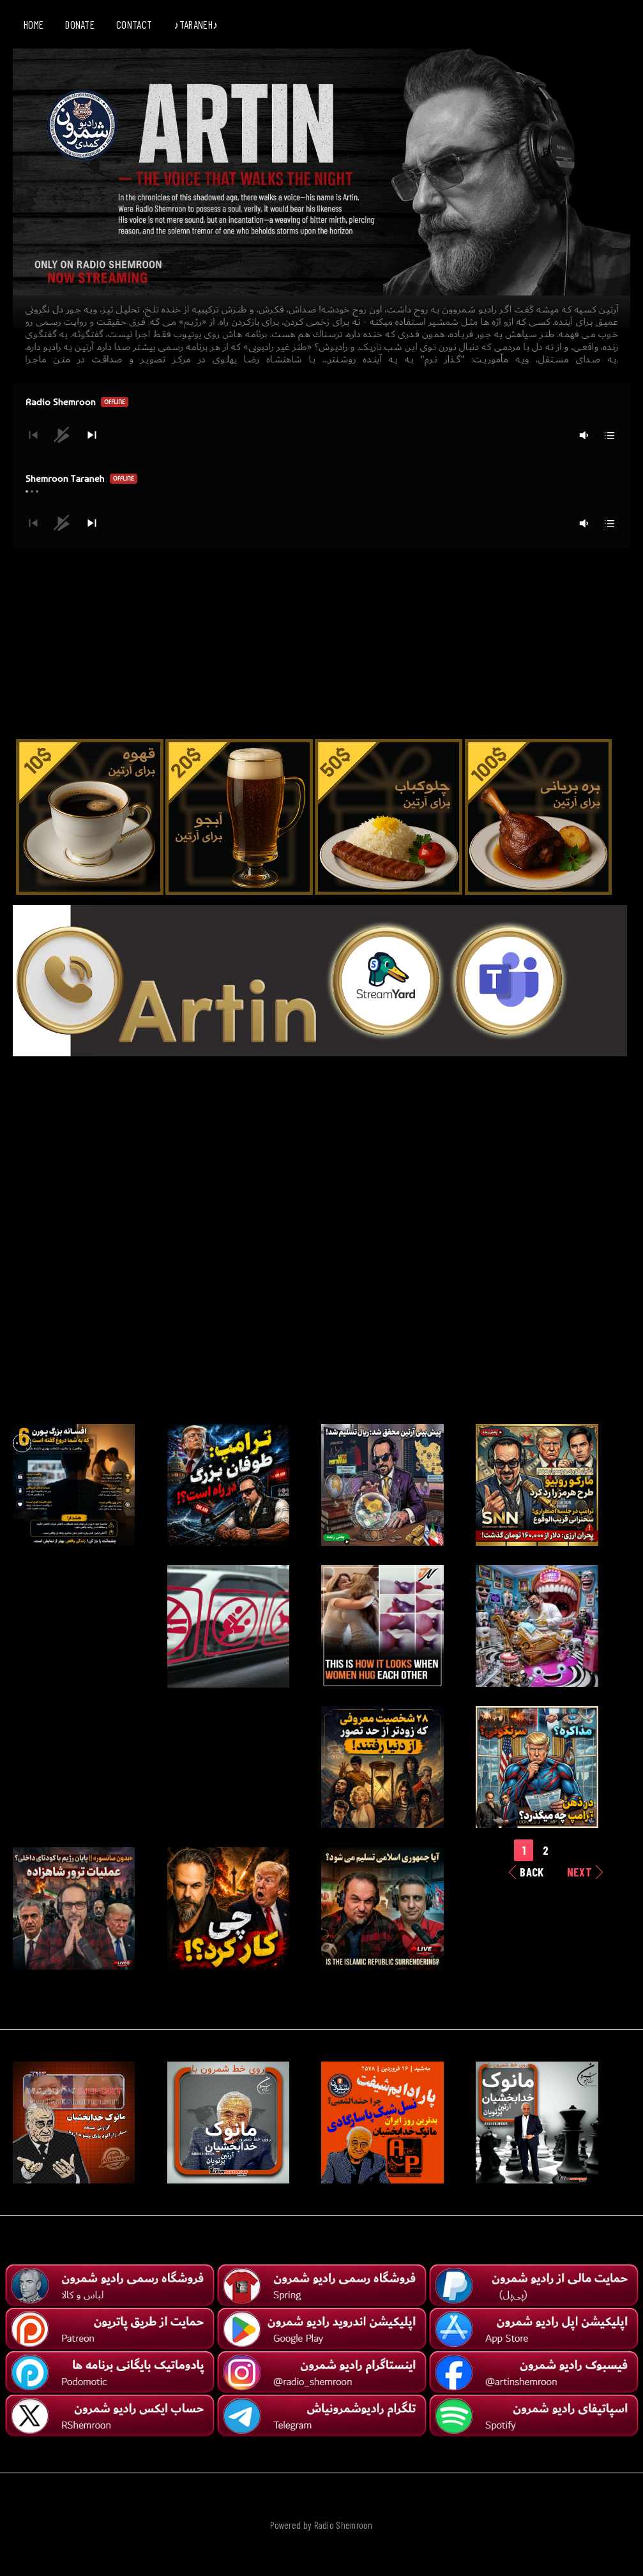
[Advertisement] (321, 637)
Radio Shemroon (343, 2525)
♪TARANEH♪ (196, 24)
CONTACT (134, 24)
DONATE (80, 24)
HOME (33, 24)
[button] (92, 435)
